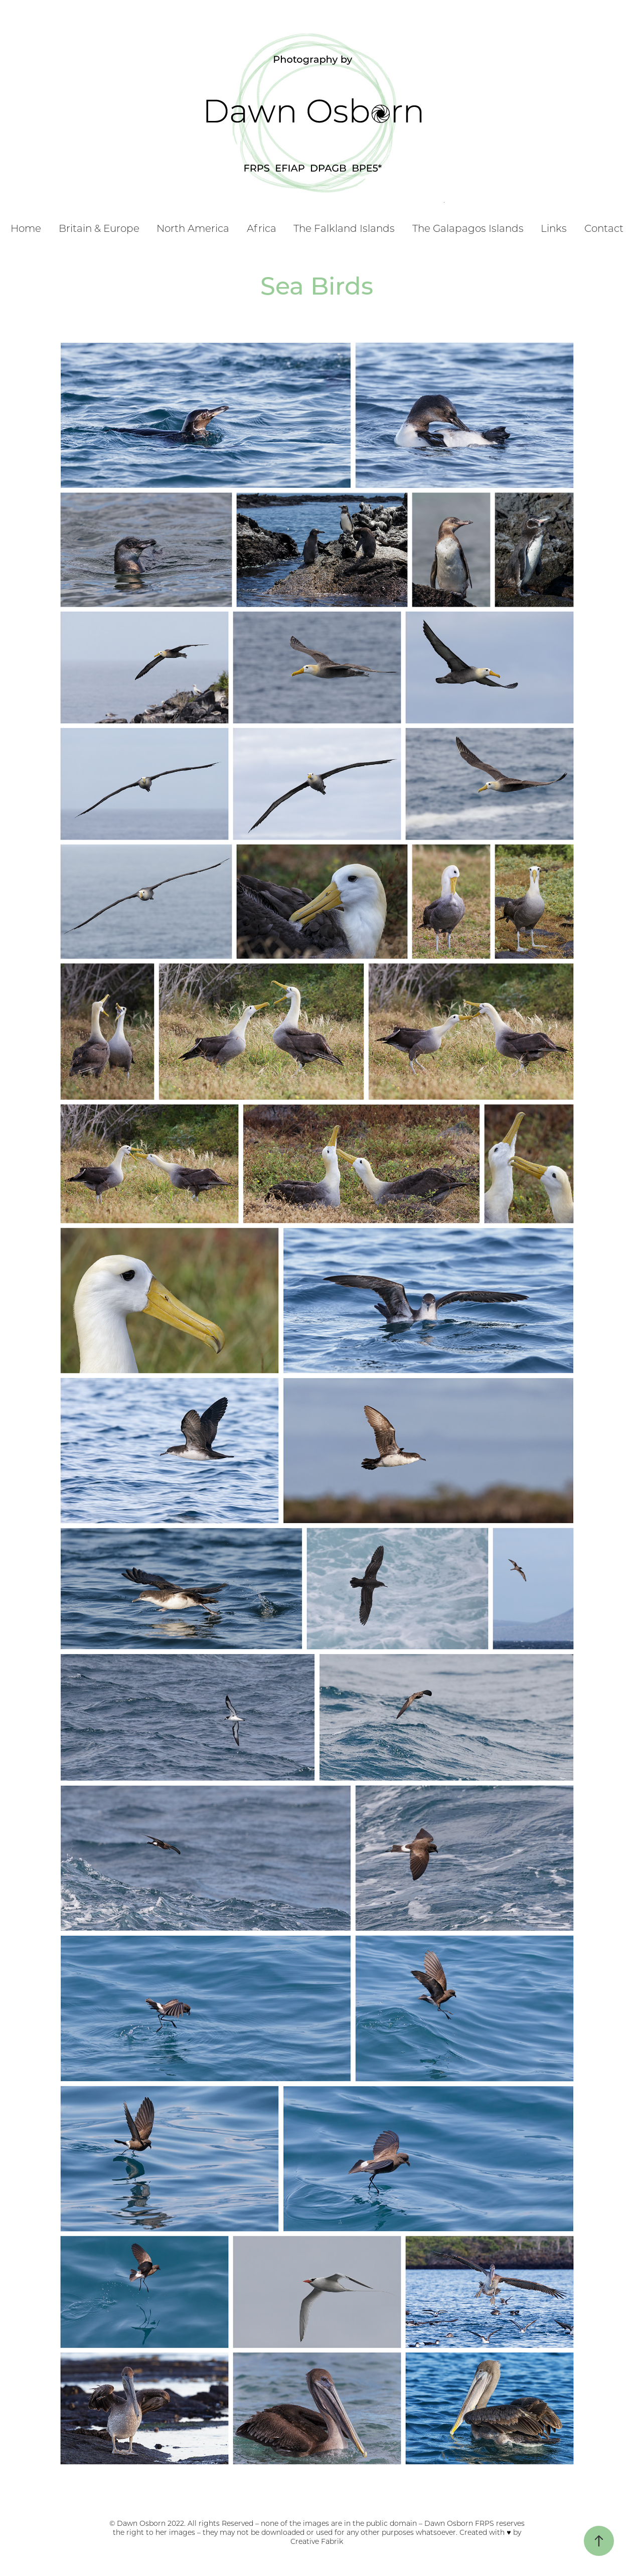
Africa (261, 227)
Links (554, 227)
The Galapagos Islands (468, 227)
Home (26, 227)
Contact (603, 227)
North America (192, 227)
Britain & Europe (99, 227)
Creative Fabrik (316, 2541)
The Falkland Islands (344, 227)
